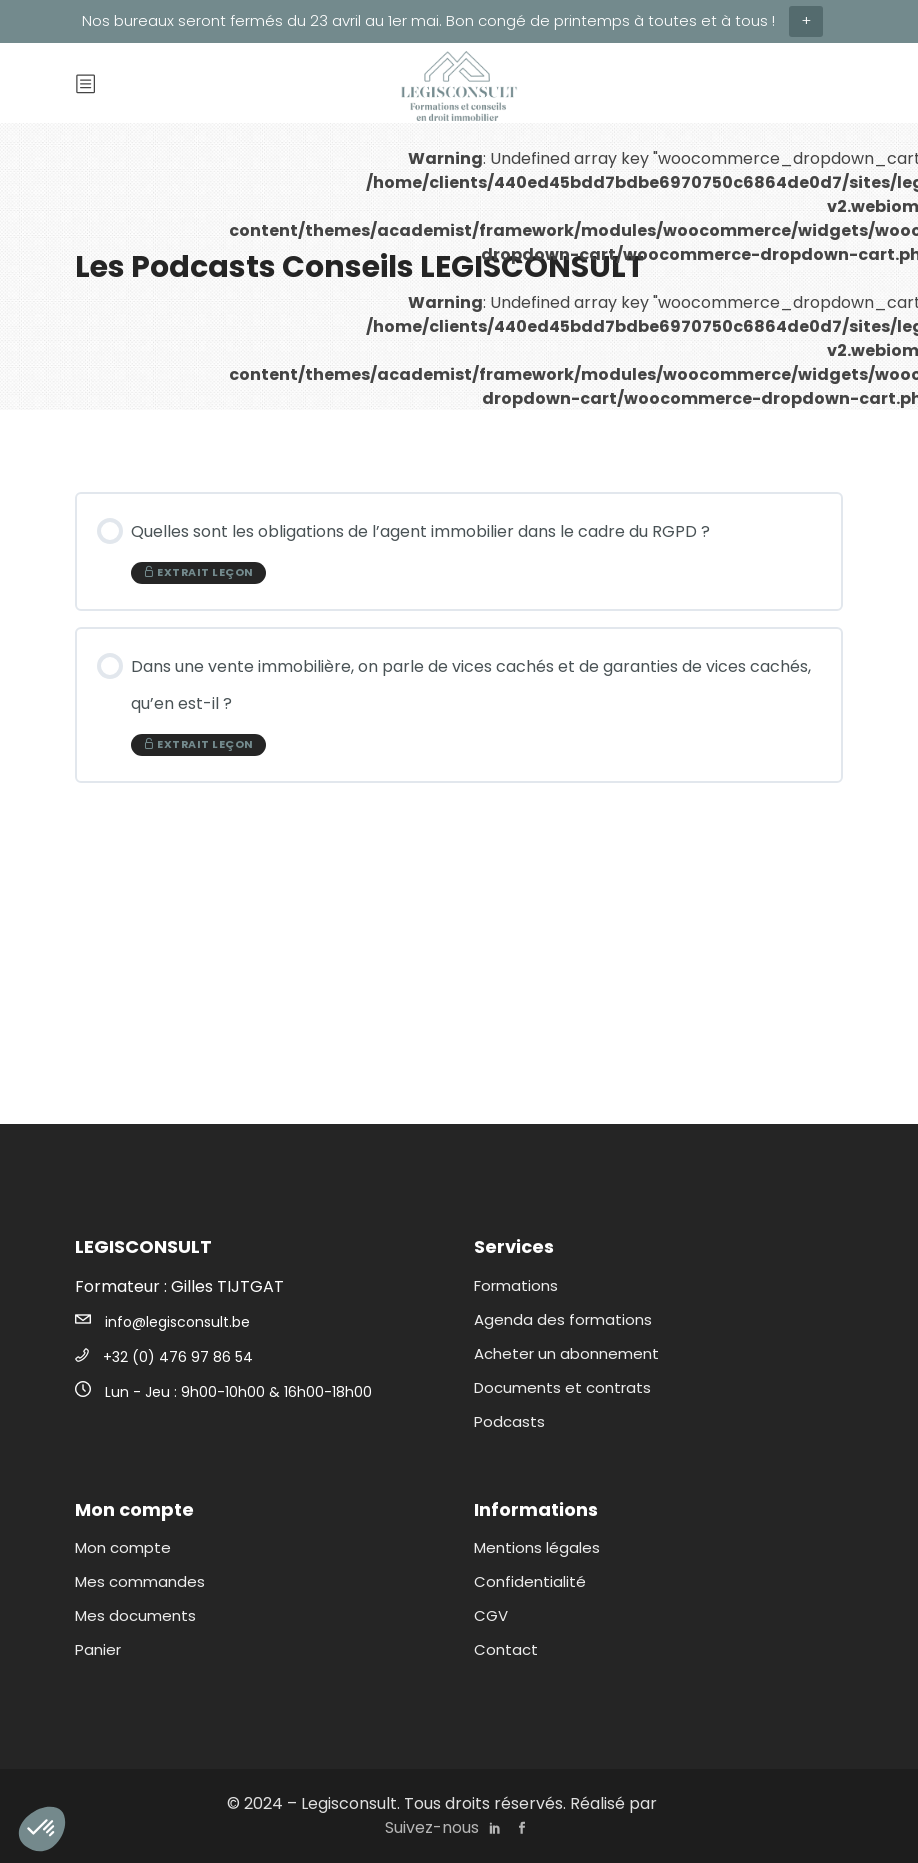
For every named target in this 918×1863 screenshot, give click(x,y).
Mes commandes (140, 1581)
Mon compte (123, 1547)
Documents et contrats (562, 1387)
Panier (98, 1649)
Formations (516, 1285)
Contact (506, 1649)
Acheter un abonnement (566, 1353)
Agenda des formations (563, 1319)
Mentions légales (537, 1547)
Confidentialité (530, 1581)
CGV (491, 1615)
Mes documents (135, 1615)
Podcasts (509, 1421)
